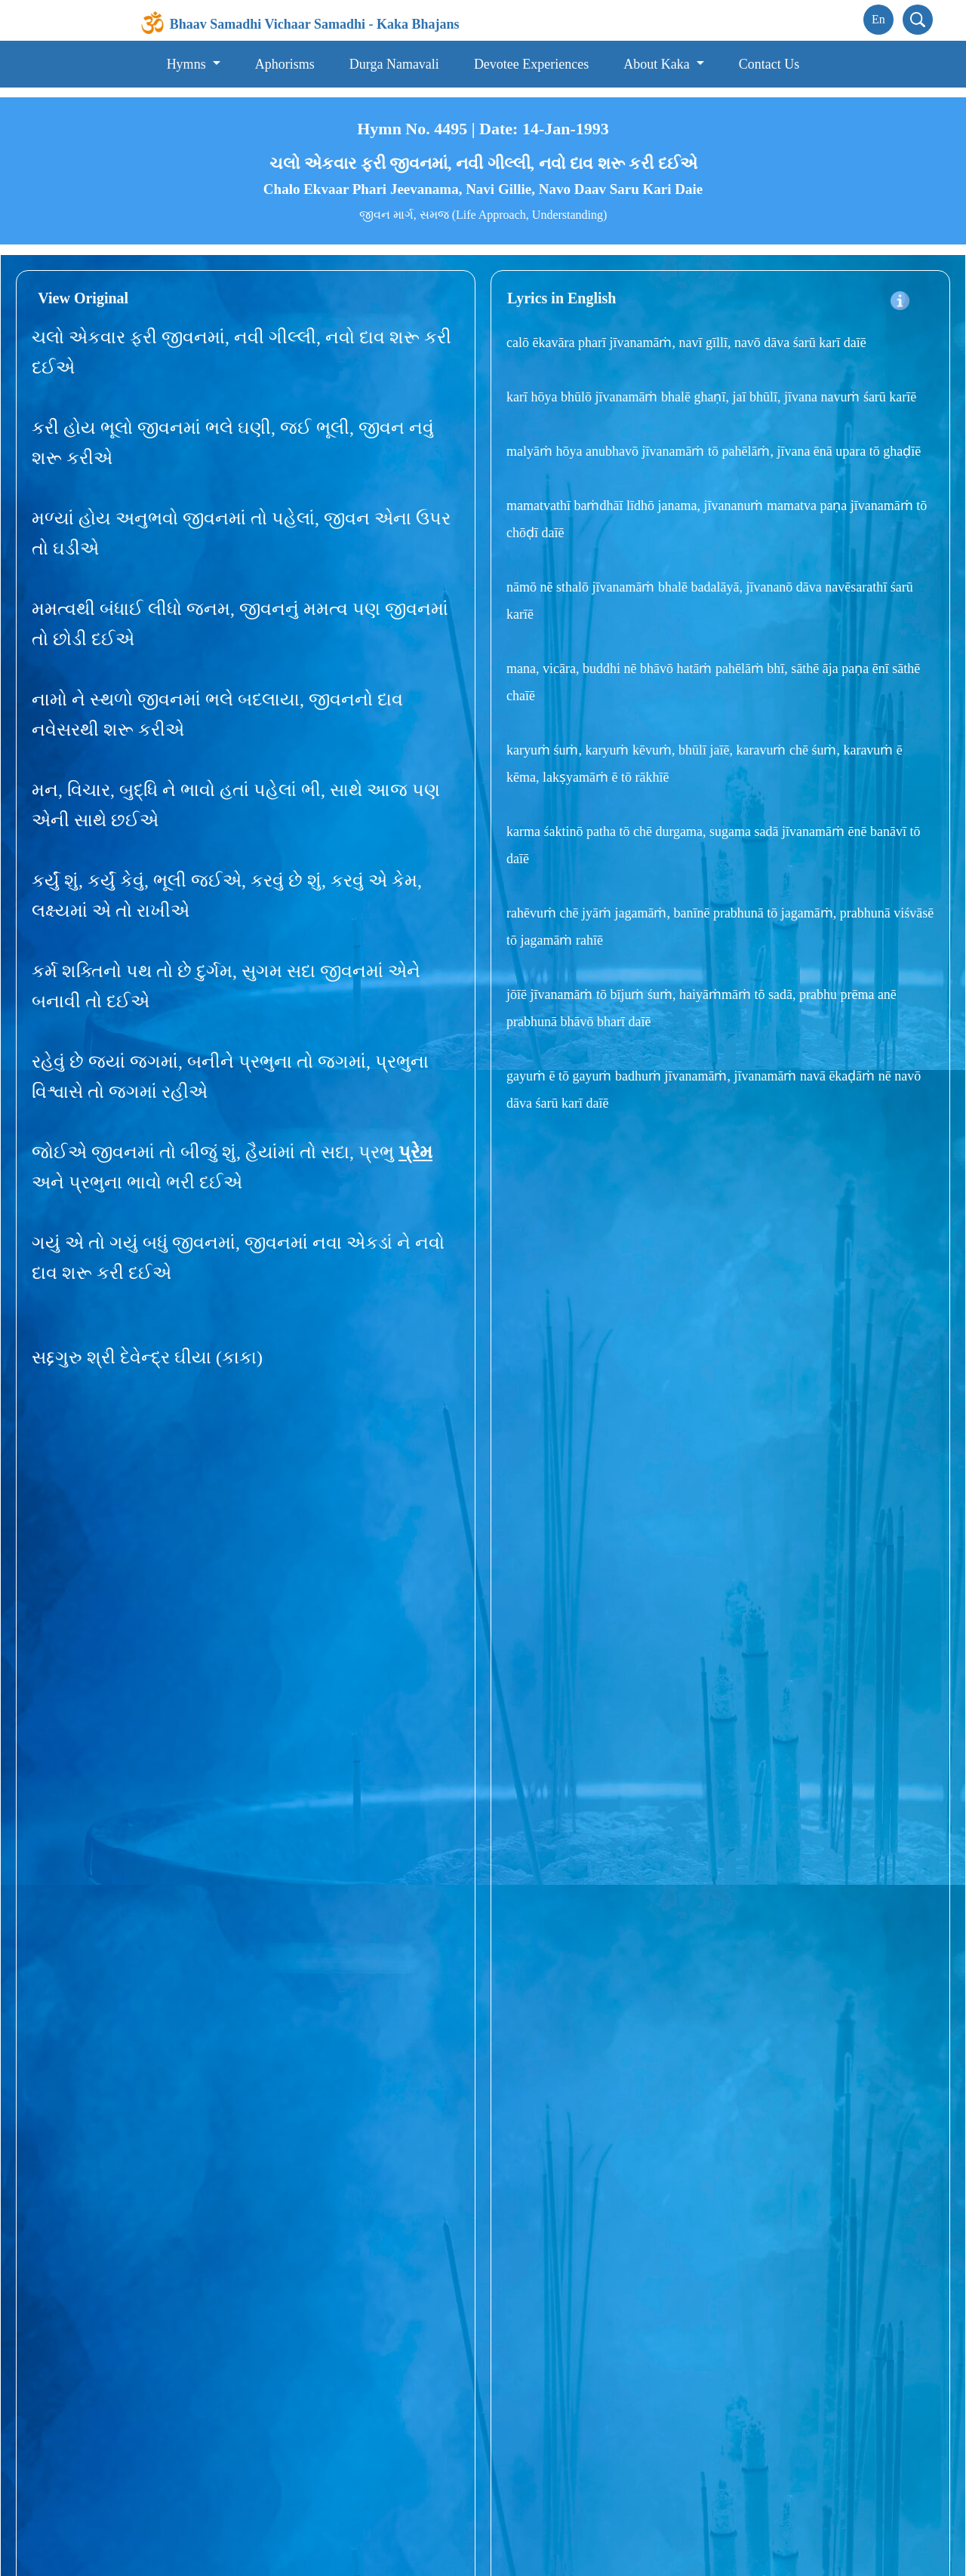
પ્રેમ (415, 1144)
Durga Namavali (394, 55)
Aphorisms (285, 55)
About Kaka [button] (658, 55)
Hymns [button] (188, 55)
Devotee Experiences (531, 55)
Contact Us (769, 55)
